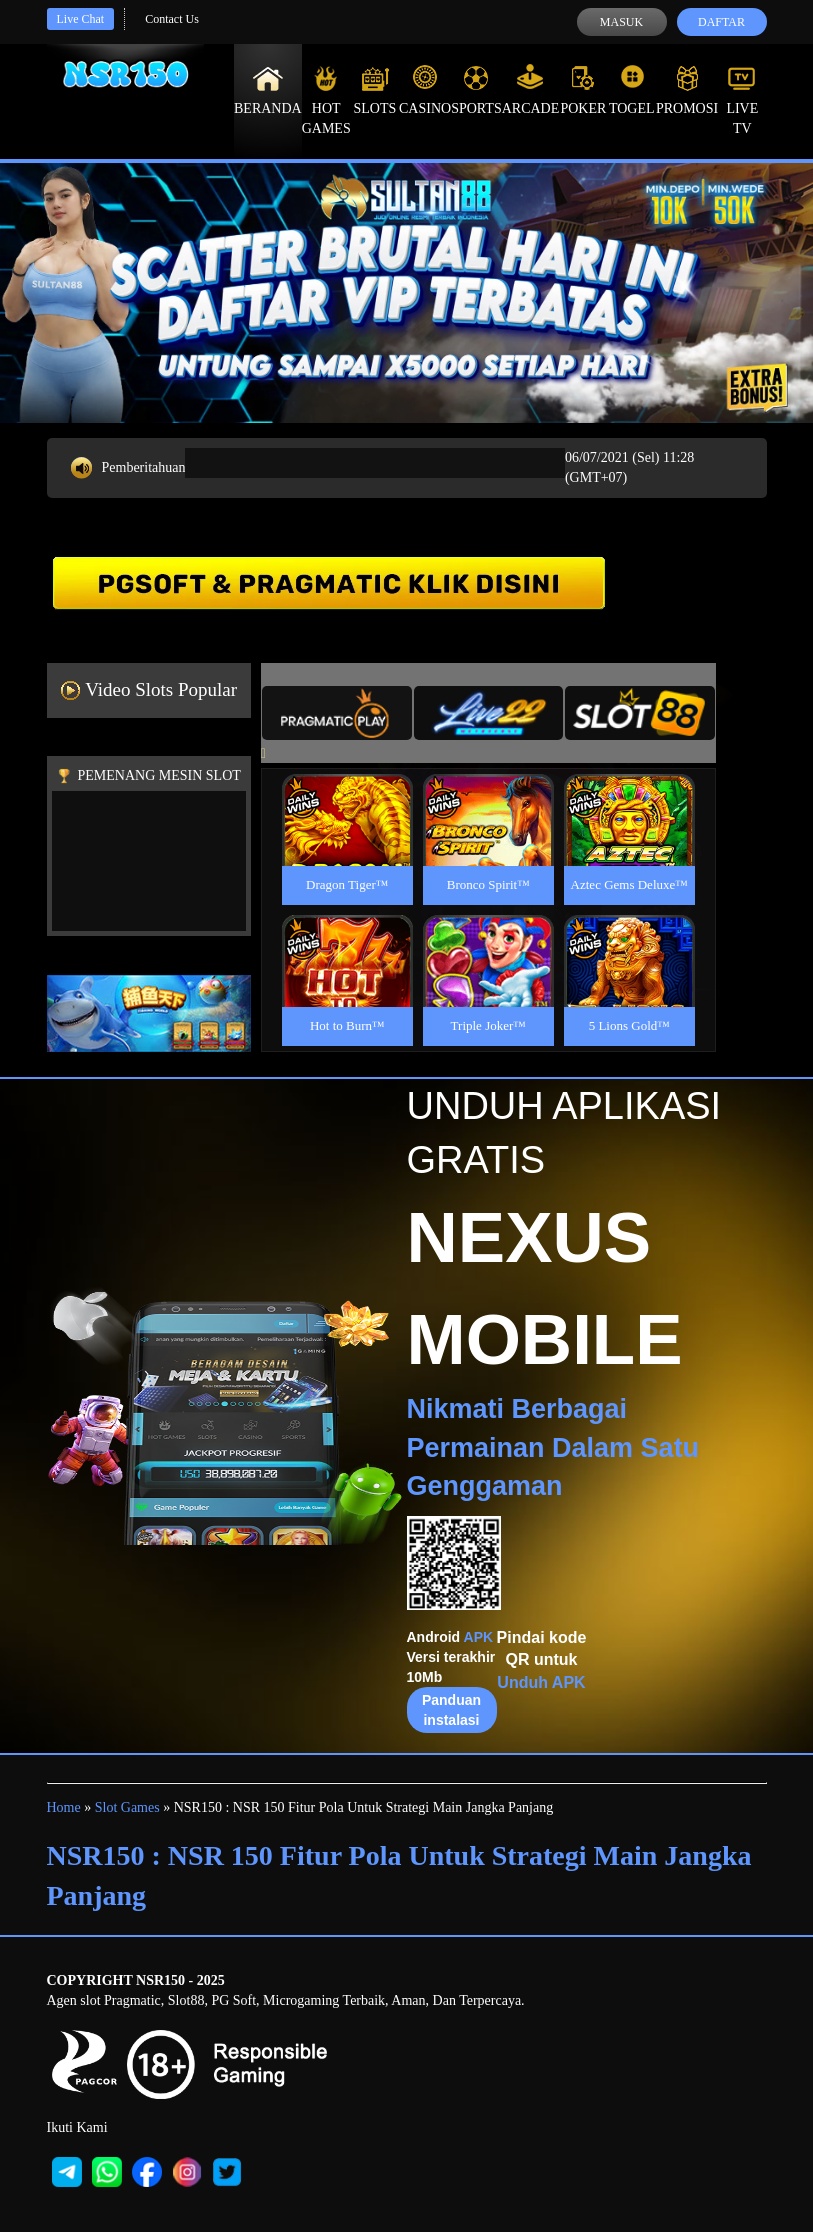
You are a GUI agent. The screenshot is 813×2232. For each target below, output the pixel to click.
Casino (425, 90)
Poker (583, 90)
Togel (632, 90)
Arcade (531, 90)
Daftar (721, 22)
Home (64, 1807)
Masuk (621, 22)
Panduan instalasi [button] (451, 1710)
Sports (476, 90)
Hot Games (326, 100)
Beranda (268, 90)
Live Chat (81, 19)
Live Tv (742, 100)
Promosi (687, 90)
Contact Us (172, 19)
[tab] (337, 713)
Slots (374, 90)
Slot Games (127, 1807)
